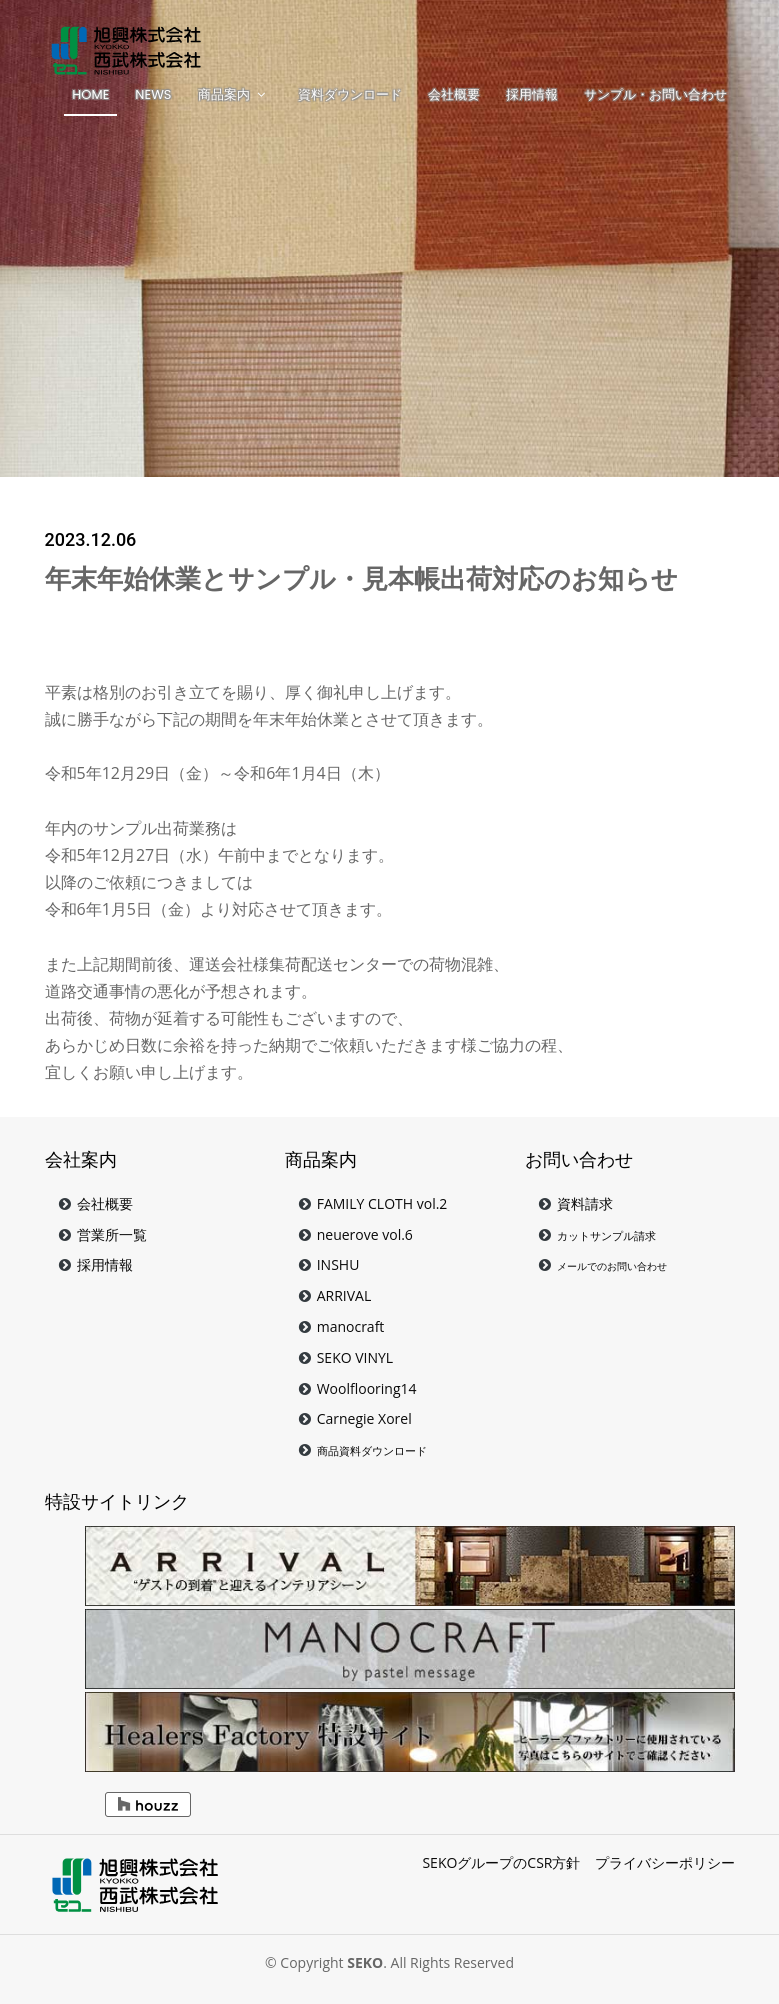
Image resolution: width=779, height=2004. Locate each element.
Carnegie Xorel (364, 1418)
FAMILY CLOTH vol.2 (382, 1203)
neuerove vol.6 (365, 1234)
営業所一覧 (112, 1234)
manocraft (351, 1326)
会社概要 (105, 1203)
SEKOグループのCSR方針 (501, 1862)
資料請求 (585, 1203)
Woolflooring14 (367, 1388)
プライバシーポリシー (665, 1862)
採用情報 (105, 1264)
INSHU (338, 1264)
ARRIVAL (344, 1295)
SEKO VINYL (355, 1357)
